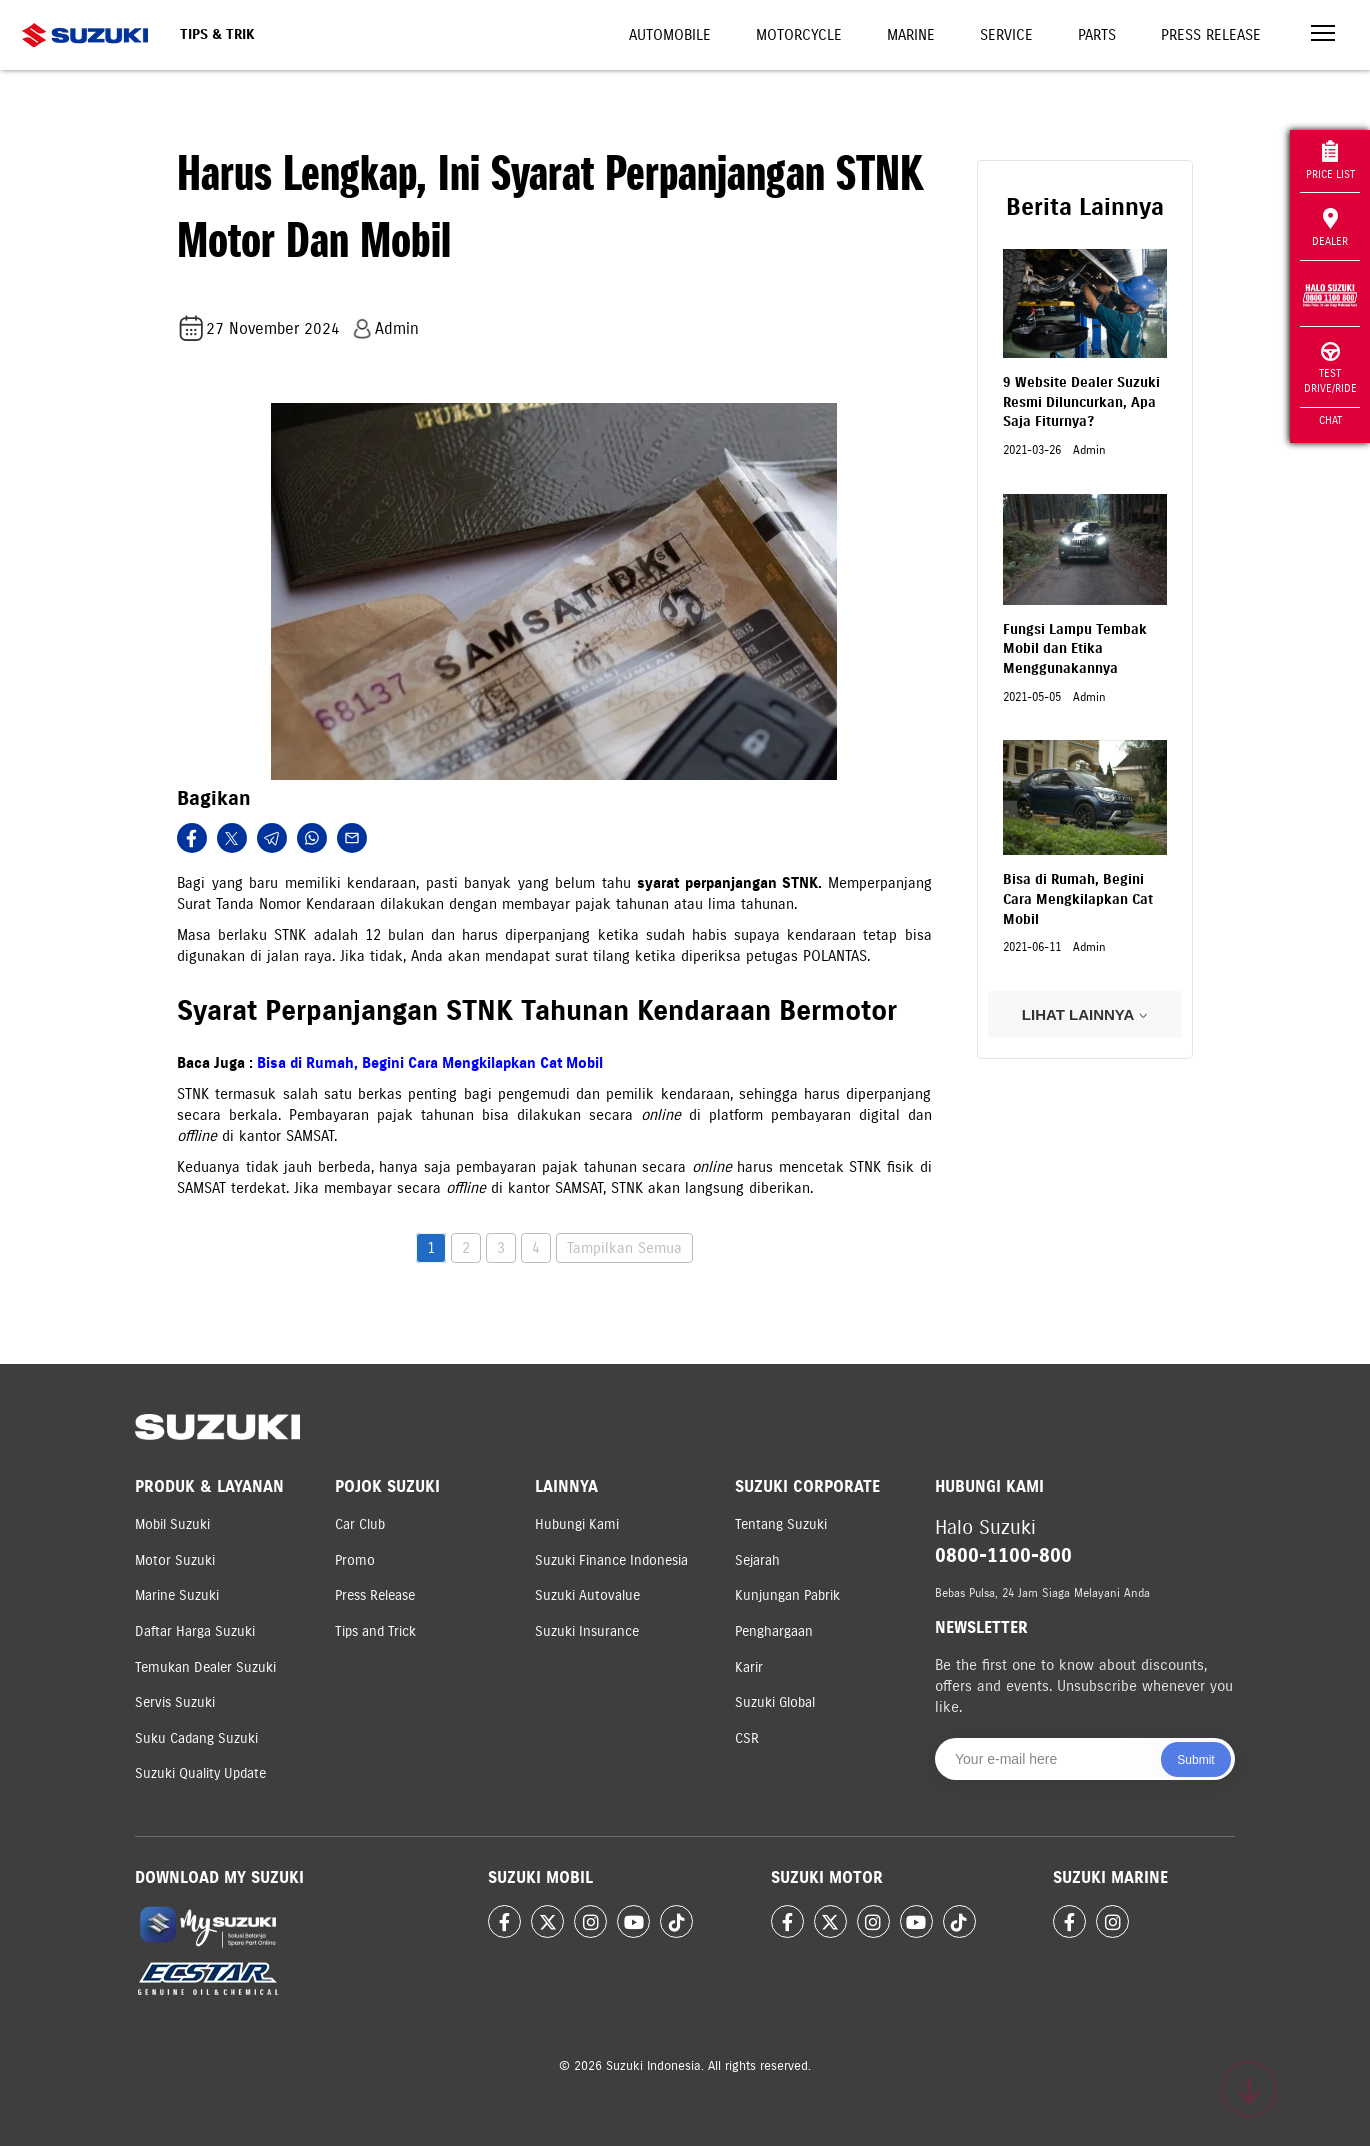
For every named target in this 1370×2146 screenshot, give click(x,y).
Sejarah (757, 1560)
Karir (749, 1667)
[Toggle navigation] (1323, 35)
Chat (1330, 420)
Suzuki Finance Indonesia (611, 1560)
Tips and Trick (375, 1631)
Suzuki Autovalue (587, 1595)
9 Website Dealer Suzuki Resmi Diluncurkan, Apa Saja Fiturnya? (1081, 402)
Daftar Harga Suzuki (195, 1631)
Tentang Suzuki (781, 1524)
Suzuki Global (775, 1702)
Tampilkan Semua (624, 1248)
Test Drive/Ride (1330, 368)
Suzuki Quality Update (200, 1773)
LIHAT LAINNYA (1085, 1014)
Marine (911, 35)
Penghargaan (774, 1631)
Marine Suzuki (177, 1595)
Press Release (1211, 35)
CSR (747, 1738)
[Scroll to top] (1249, 2089)
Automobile (670, 35)
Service (1006, 35)
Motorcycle (799, 35)
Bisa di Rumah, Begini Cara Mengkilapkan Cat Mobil (430, 1063)
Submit (1195, 1760)
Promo (355, 1560)
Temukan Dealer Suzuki (205, 1667)
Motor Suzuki (175, 1560)
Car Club (360, 1524)
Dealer (1330, 228)
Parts (1097, 35)
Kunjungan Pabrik (787, 1595)
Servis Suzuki (175, 1702)
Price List (1330, 160)
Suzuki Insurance (587, 1631)
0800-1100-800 (1003, 1555)
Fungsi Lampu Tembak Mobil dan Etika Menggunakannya (1075, 649)
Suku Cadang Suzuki (196, 1738)
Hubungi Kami (577, 1524)
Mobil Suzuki (172, 1524)
